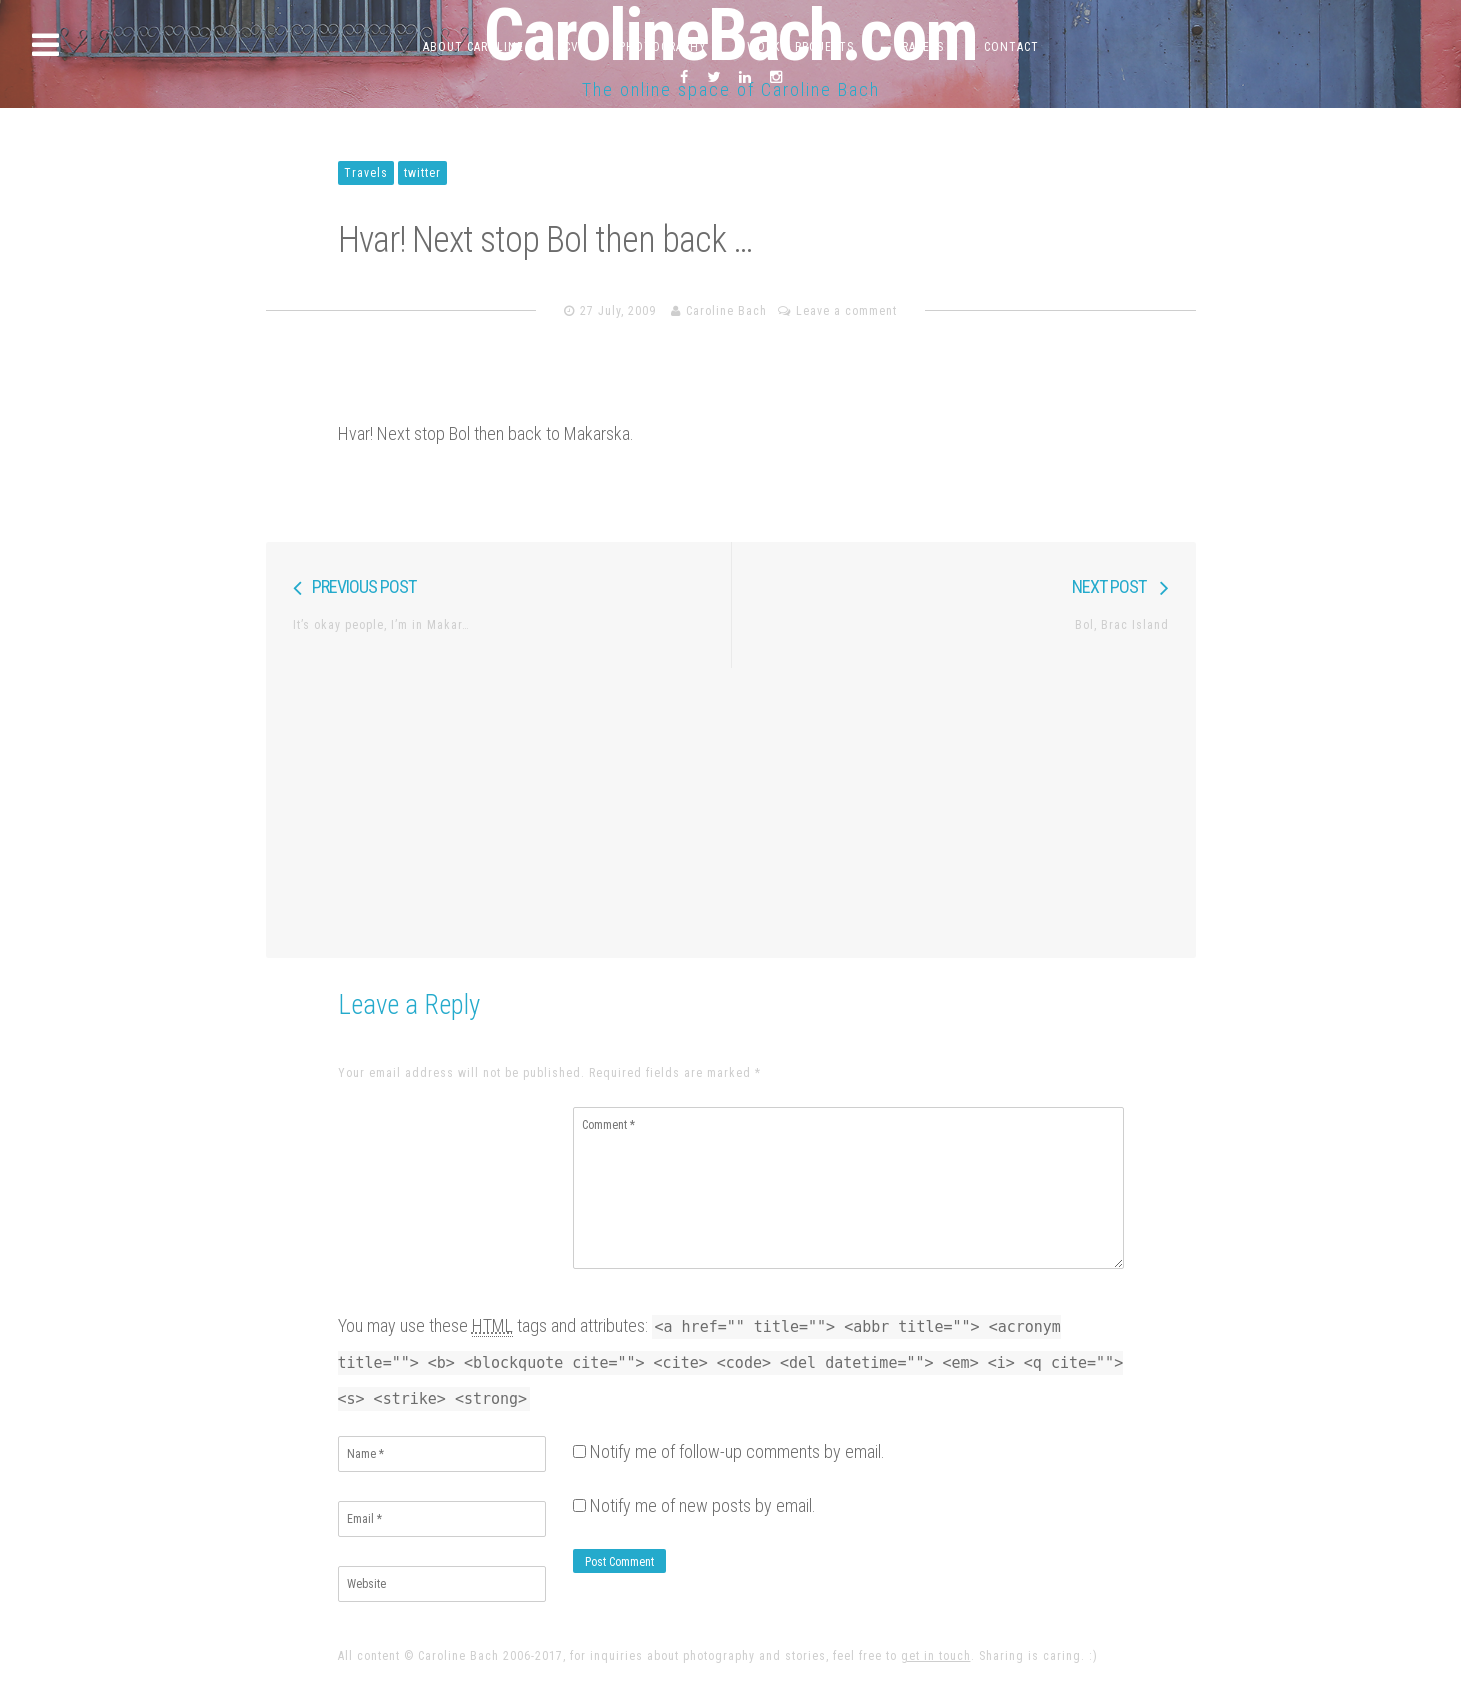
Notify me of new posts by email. (703, 1505)
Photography (663, 47)
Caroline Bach (726, 311)
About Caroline (473, 47)
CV (571, 47)
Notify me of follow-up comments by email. (737, 1451)
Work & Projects (800, 47)
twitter (422, 173)
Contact (1011, 47)
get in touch (936, 1656)
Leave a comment (846, 311)
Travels (919, 47)
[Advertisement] (731, 808)
